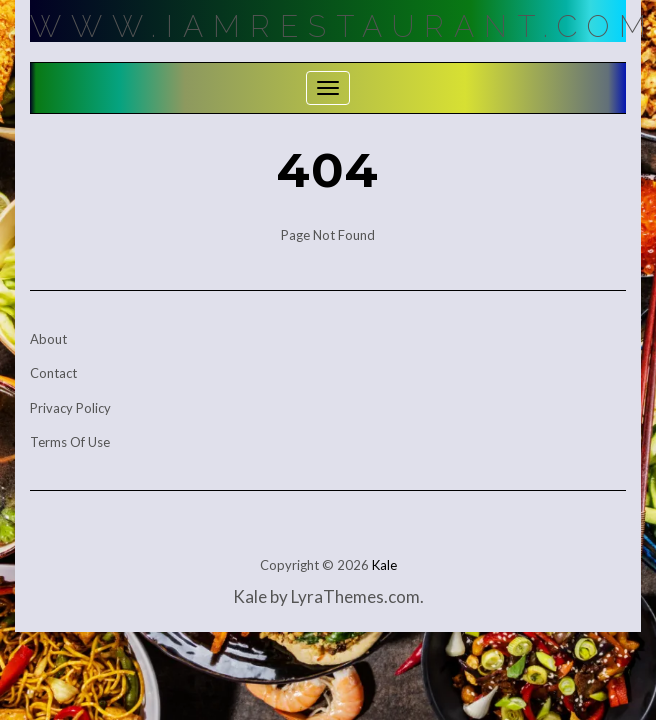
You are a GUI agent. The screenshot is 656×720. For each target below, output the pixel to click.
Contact (53, 373)
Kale (384, 565)
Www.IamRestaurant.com (343, 26)
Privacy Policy (70, 408)
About (48, 339)
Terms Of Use (70, 442)
